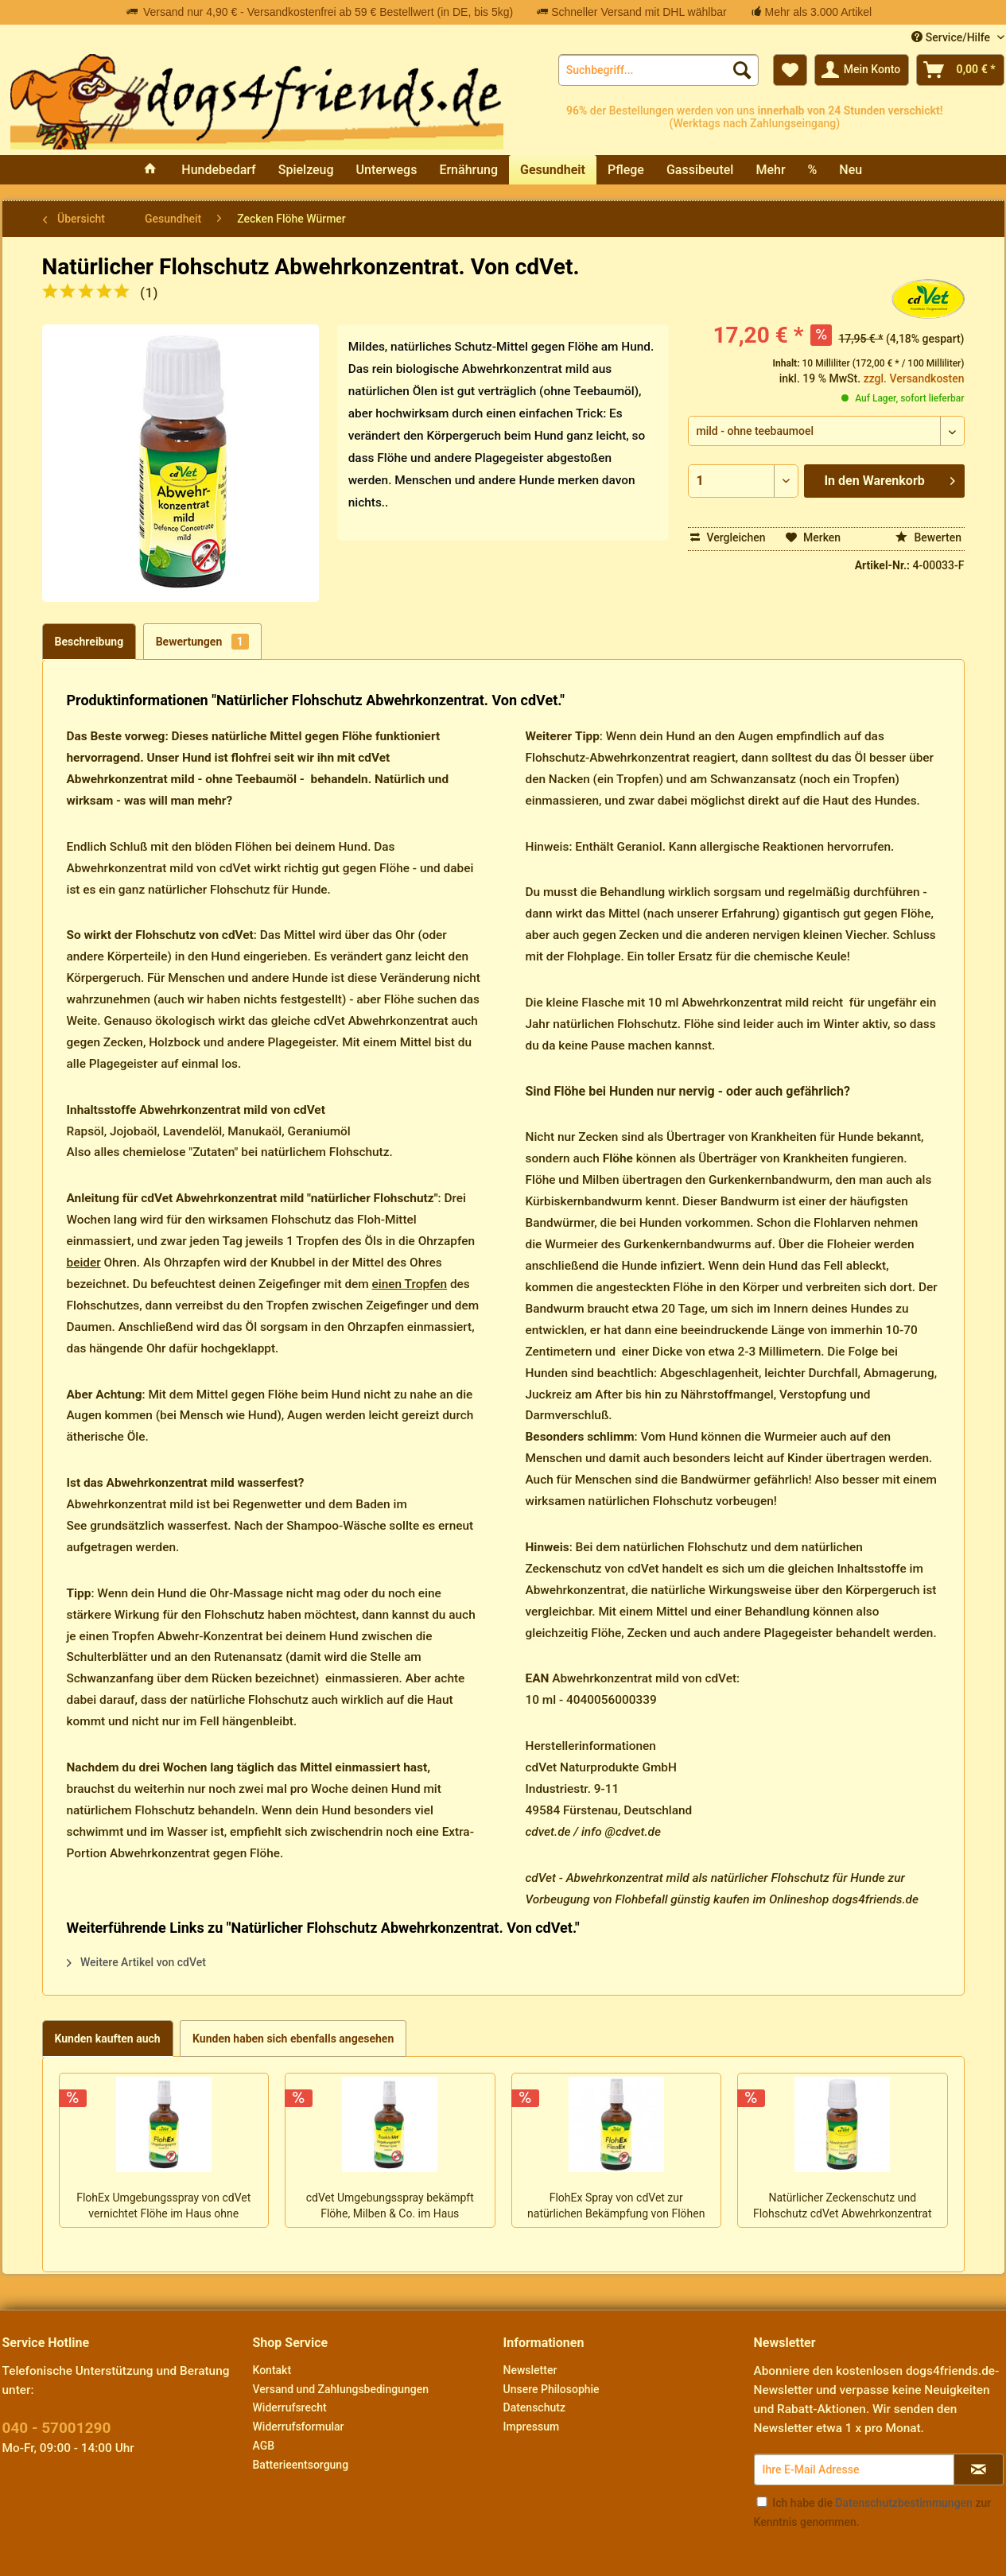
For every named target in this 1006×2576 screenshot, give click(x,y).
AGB (264, 2445)
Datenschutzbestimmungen (903, 2502)
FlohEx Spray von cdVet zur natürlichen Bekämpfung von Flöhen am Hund (616, 2207)
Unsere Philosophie (551, 2389)
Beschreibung (89, 641)
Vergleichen (728, 537)
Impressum (531, 2426)
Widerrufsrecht (290, 2407)
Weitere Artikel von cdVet (136, 1962)
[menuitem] (658, 70)
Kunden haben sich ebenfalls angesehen (293, 2038)
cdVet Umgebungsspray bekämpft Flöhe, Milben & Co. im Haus (390, 2205)
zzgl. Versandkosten (914, 378)
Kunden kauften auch (108, 2038)
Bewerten (928, 537)
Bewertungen (202, 642)
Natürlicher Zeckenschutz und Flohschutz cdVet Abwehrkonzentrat (842, 2205)
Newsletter (530, 2370)
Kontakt (272, 2370)
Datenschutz (534, 2407)
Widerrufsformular (298, 2426)
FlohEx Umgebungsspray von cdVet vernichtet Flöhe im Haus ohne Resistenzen (163, 2207)
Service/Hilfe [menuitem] (951, 37)
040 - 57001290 (56, 2428)
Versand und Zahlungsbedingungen (341, 2389)
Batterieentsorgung (301, 2464)
